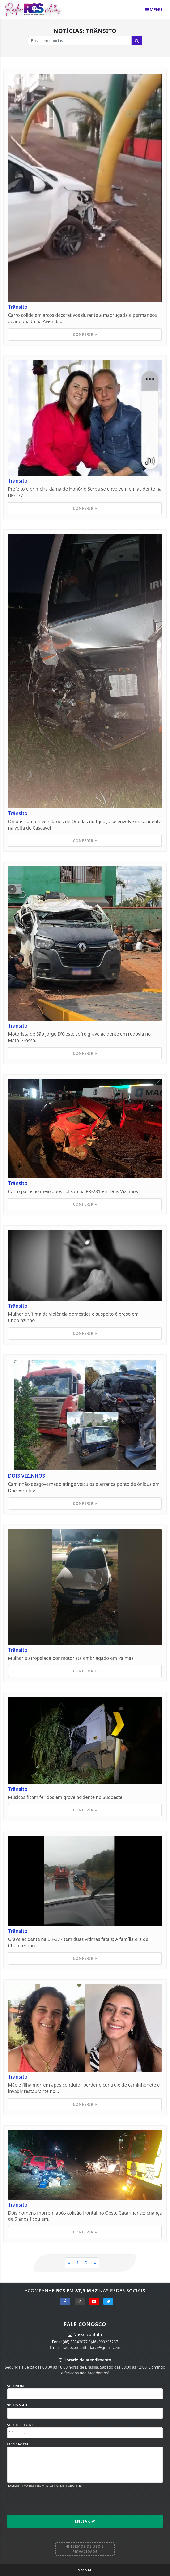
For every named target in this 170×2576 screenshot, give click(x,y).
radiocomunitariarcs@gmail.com (91, 2347)
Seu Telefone (20, 2424)
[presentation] (43, 2501)
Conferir (85, 334)
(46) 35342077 (75, 2341)
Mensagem (17, 2444)
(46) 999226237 (104, 2341)
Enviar (85, 2521)
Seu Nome (17, 2385)
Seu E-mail (17, 2405)
